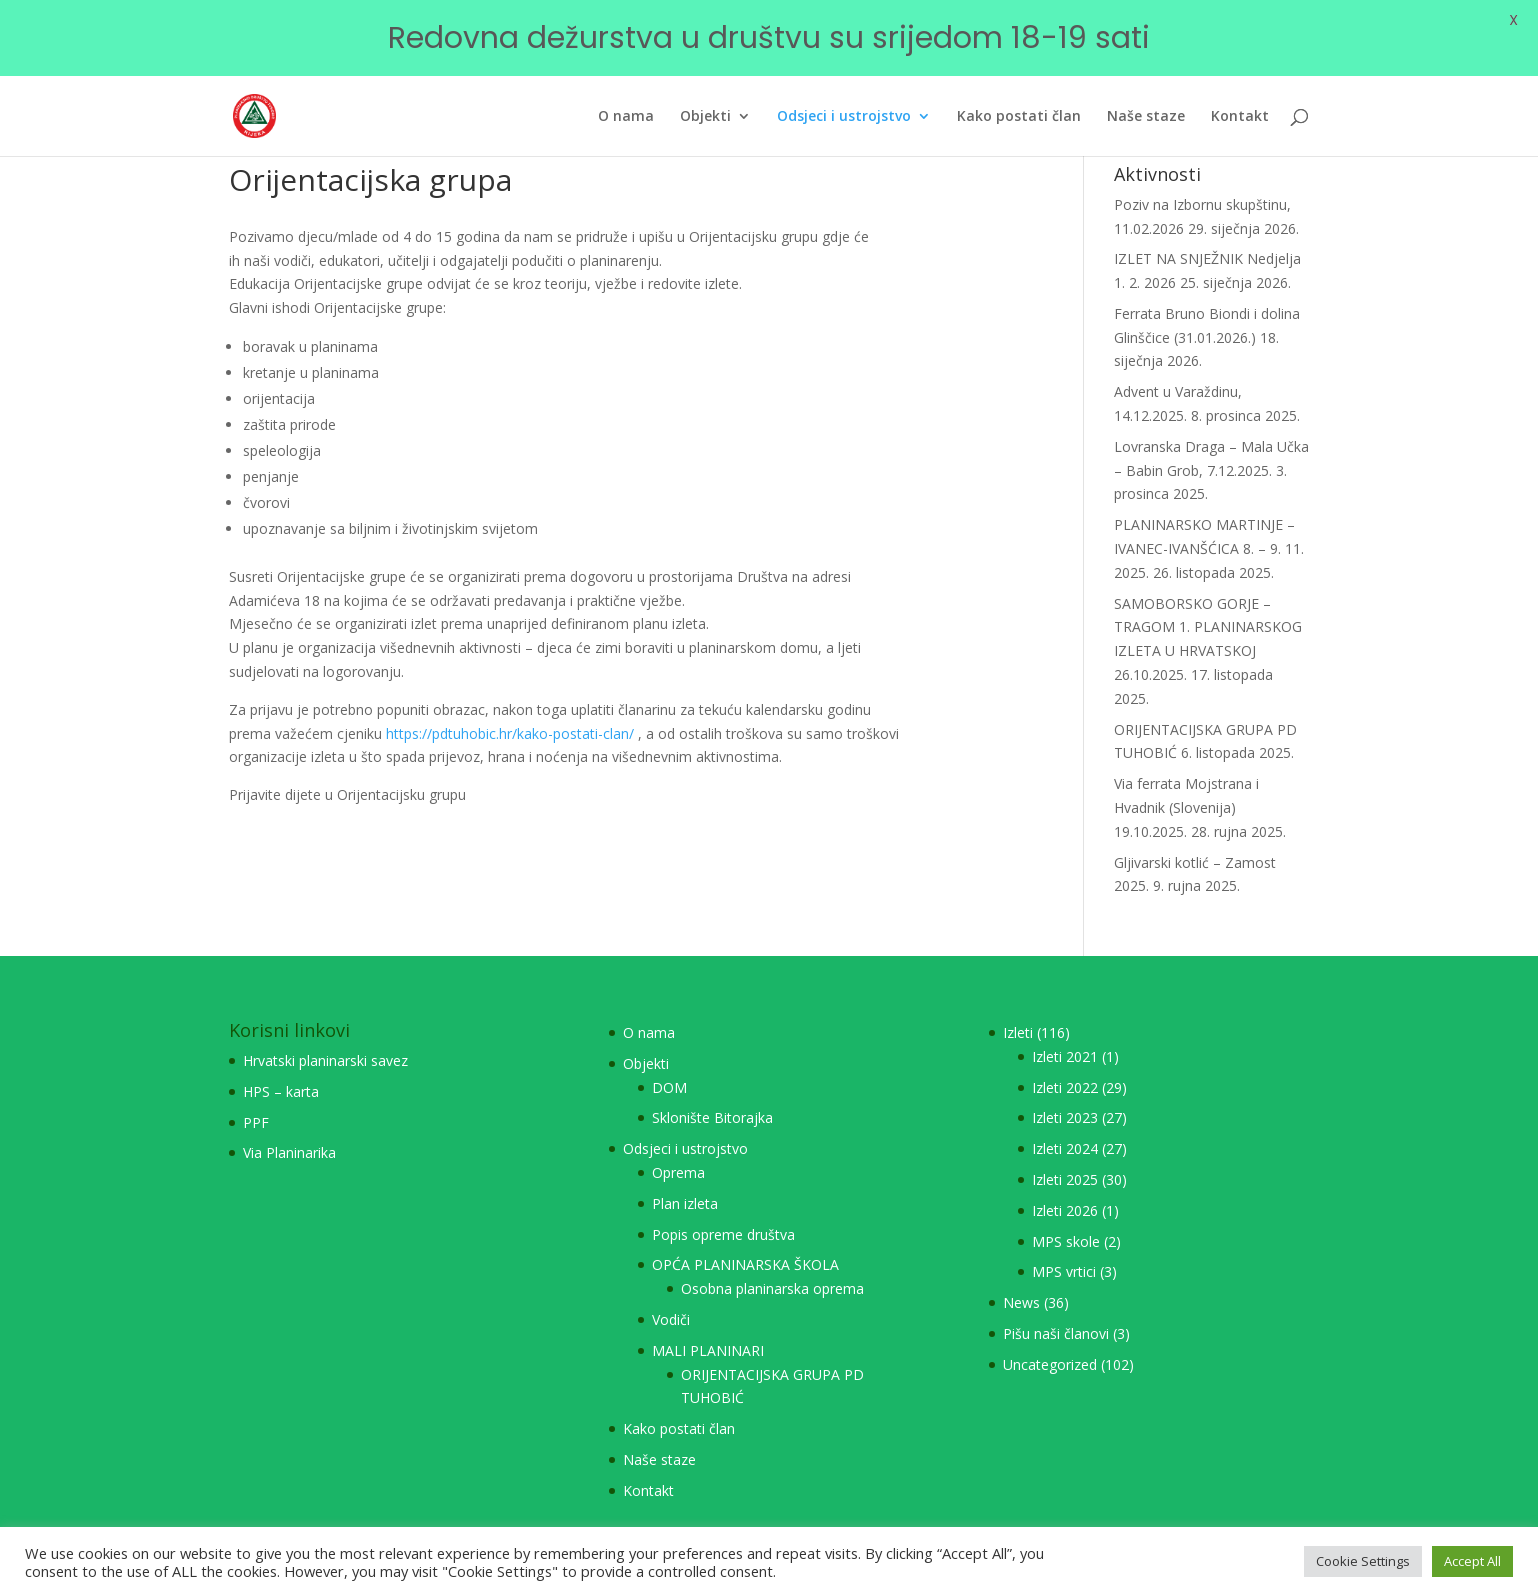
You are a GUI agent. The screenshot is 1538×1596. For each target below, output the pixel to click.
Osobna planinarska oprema (772, 1261)
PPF (256, 1095)
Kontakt (648, 1463)
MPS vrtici (1064, 1245)
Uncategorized (1050, 1337)
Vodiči (671, 1292)
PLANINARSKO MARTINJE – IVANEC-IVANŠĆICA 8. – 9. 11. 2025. (1209, 522)
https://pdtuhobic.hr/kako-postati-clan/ (510, 706)
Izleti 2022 (1065, 1060)
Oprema (678, 1145)
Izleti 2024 (1065, 1122)
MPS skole (1066, 1214)
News (1021, 1275)
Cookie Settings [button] (1363, 1561)
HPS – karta (281, 1064)
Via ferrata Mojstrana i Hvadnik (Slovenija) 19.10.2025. (1186, 781)
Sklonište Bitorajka (712, 1091)
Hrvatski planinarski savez (325, 1033)
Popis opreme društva (723, 1207)
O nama (649, 1005)
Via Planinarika (289, 1126)
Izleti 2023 (1065, 1091)
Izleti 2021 (1065, 1029)
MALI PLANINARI (708, 1323)
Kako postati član (679, 1401)
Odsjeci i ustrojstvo (685, 1122)
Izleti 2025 (1065, 1152)
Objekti (646, 1036)
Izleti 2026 (1065, 1183)
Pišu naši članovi (1056, 1306)
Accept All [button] (1472, 1561)
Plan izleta (685, 1176)
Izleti (1018, 1005)
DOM (669, 1060)
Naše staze (659, 1432)
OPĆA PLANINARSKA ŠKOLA (745, 1238)
